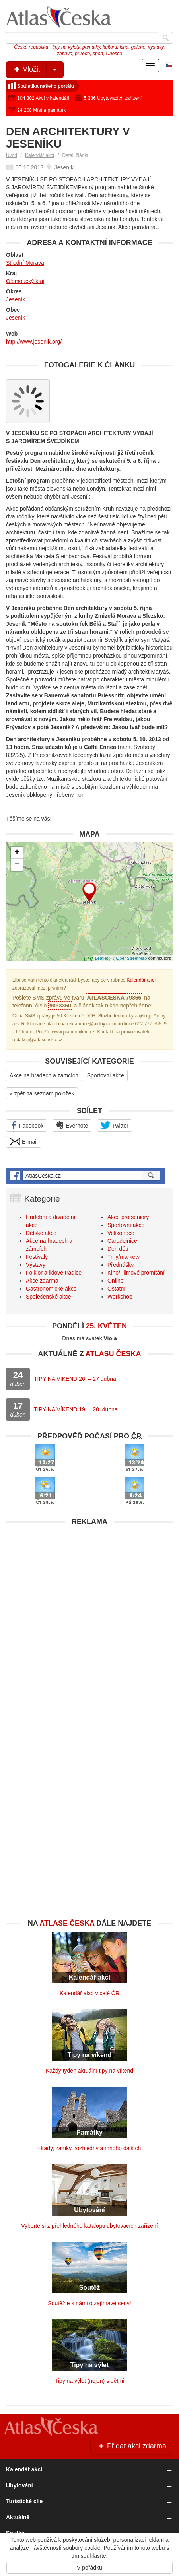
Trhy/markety (123, 1257)
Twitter (114, 1125)
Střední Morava (25, 263)
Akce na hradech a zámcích (44, 1075)
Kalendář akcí (39, 155)
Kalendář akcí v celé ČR (89, 1993)
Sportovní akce (105, 1075)
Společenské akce (48, 1296)
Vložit (38, 70)
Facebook (26, 1125)
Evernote (72, 1125)
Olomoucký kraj (25, 281)
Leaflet (101, 958)
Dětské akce (41, 1233)
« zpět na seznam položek (42, 1093)
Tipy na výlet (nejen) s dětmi (90, 2381)
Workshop (119, 1296)
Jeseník (15, 299)
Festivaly (37, 1257)
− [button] (16, 865)
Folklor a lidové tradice (54, 1273)
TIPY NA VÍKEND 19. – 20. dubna (76, 1409)
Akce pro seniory (128, 1217)
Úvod (11, 155)
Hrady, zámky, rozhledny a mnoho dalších (89, 2148)
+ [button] (16, 853)
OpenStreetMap (131, 958)
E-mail (24, 1141)
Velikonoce (120, 1233)
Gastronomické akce (51, 1288)
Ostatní (116, 1288)
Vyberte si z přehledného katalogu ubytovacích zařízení (89, 2226)
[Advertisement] (89, 1619)
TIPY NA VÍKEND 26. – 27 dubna (75, 1379)
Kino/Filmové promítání (136, 1273)
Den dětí (117, 1249)
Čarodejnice (122, 1241)
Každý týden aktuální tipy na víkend (89, 2070)
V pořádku (89, 2567)
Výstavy (35, 1265)
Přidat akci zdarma (131, 2446)
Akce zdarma (42, 1280)
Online (115, 1280)
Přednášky (120, 1265)
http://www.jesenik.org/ (34, 341)
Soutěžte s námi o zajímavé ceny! (89, 2303)
